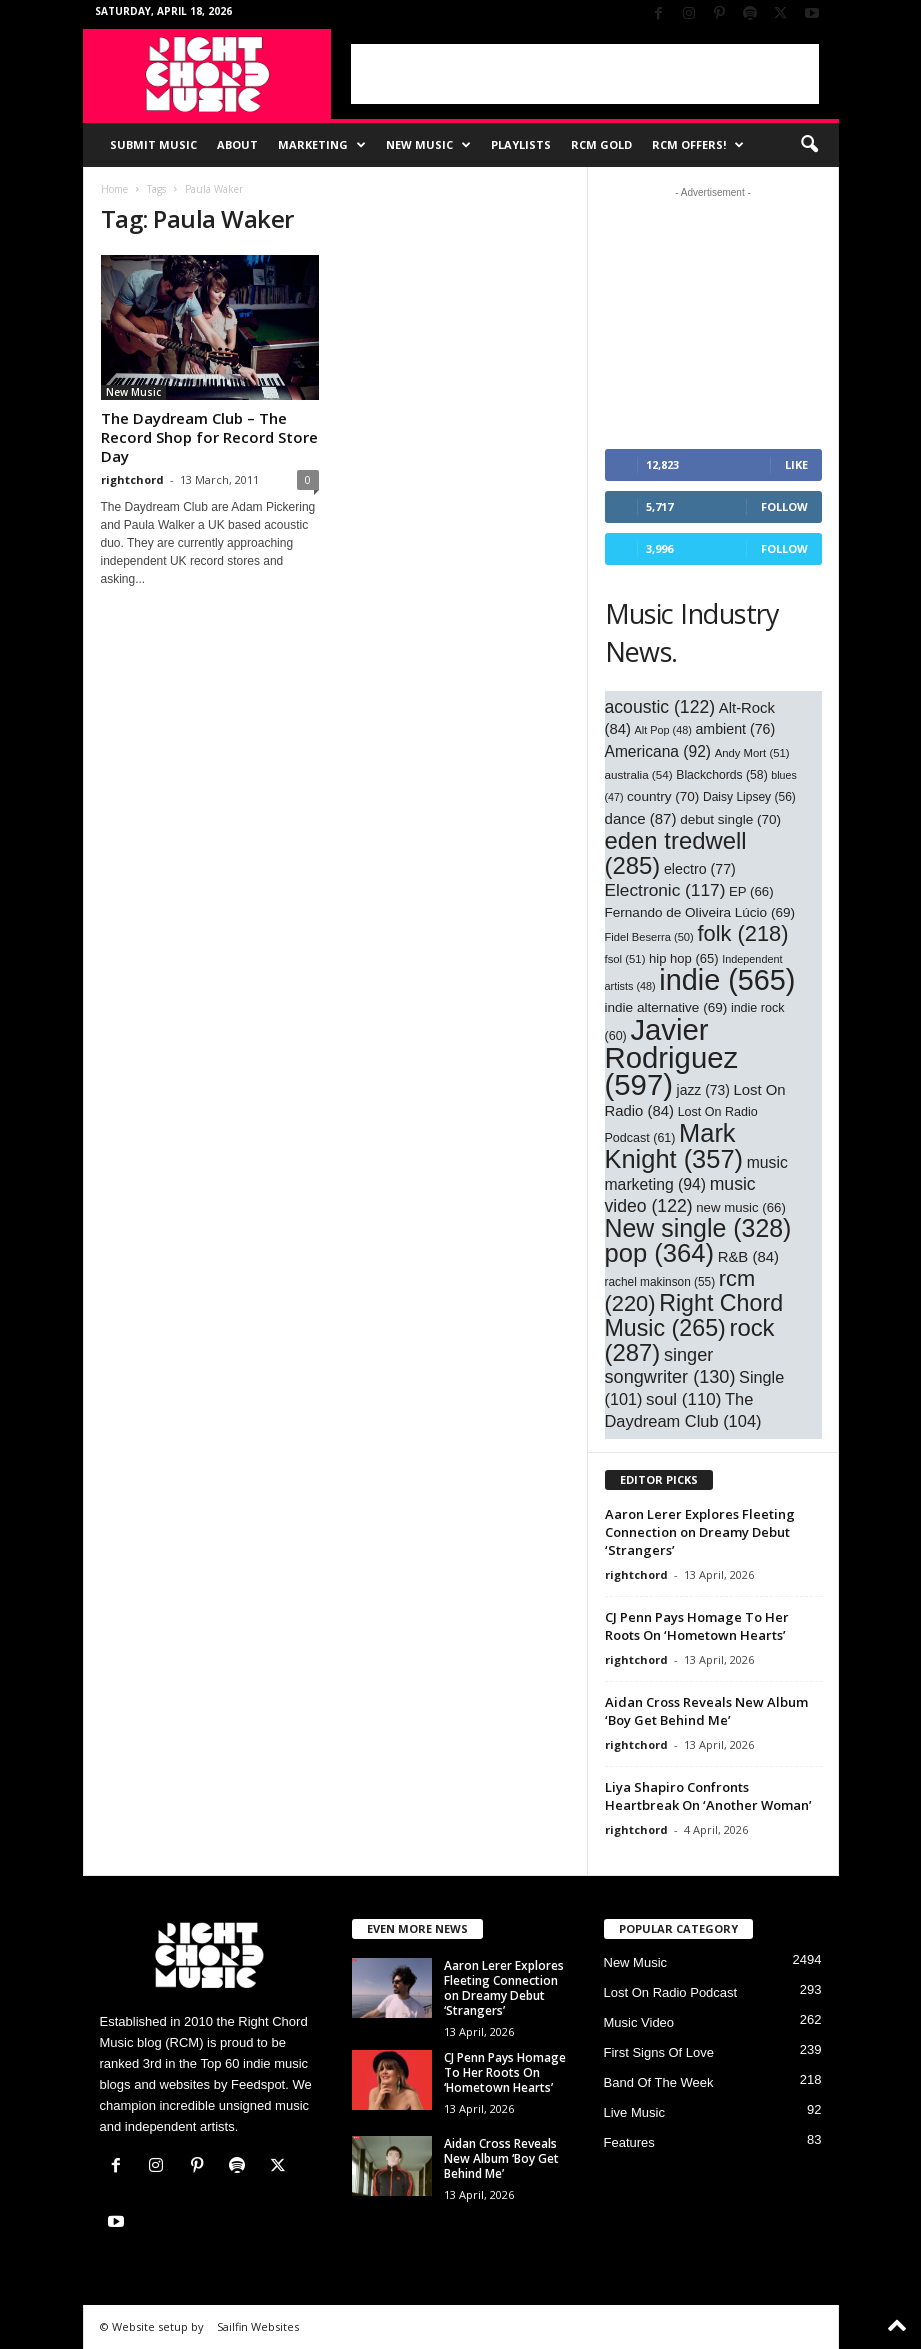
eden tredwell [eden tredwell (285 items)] (676, 853)
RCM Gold (601, 144)
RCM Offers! (698, 145)
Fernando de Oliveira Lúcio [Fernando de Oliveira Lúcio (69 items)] (700, 912)
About (237, 144)
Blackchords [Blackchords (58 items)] (721, 775)
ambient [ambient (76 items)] (735, 729)
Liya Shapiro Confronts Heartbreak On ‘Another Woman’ (708, 1796)
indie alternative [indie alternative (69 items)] (666, 1007)
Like (796, 464)
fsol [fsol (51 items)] (625, 959)
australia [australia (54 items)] (639, 774)
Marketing (322, 145)
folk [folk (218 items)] (742, 933)
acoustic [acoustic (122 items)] (660, 707)
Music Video (639, 2022)
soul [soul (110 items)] (683, 1399)
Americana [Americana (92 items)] (658, 751)
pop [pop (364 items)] (660, 1253)
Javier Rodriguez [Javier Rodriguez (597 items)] (672, 1057)
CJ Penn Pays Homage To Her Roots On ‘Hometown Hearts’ (697, 1626)
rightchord (132, 479)
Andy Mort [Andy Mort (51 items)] (752, 753)
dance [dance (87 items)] (641, 818)
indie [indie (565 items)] (727, 980)
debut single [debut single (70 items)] (730, 819)
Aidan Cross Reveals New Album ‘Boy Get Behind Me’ (706, 1711)
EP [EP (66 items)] (751, 891)
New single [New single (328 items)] (698, 1228)
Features (629, 2142)
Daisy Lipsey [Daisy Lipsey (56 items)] (749, 797)
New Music (428, 145)
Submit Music (153, 144)
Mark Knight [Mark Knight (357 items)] (674, 1146)
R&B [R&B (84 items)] (748, 1257)
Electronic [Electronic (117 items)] (665, 890)
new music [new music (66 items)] (741, 1207)
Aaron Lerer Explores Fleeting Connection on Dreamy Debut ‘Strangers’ (700, 1532)
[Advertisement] (585, 74)
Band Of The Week (659, 2082)
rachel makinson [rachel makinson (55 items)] (660, 1282)
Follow (784, 506)
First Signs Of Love (659, 2052)
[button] (809, 145)
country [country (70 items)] (663, 796)
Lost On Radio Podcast (671, 1992)
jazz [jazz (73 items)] (703, 1090)
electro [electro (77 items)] (700, 869)
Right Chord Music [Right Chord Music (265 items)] (694, 1315)
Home (114, 189)
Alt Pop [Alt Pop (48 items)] (663, 730)
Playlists (521, 144)
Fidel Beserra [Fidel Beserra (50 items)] (649, 937)
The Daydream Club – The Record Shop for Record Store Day (209, 437)
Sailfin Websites (258, 2326)
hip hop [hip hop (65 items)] (684, 958)
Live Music (634, 2112)
